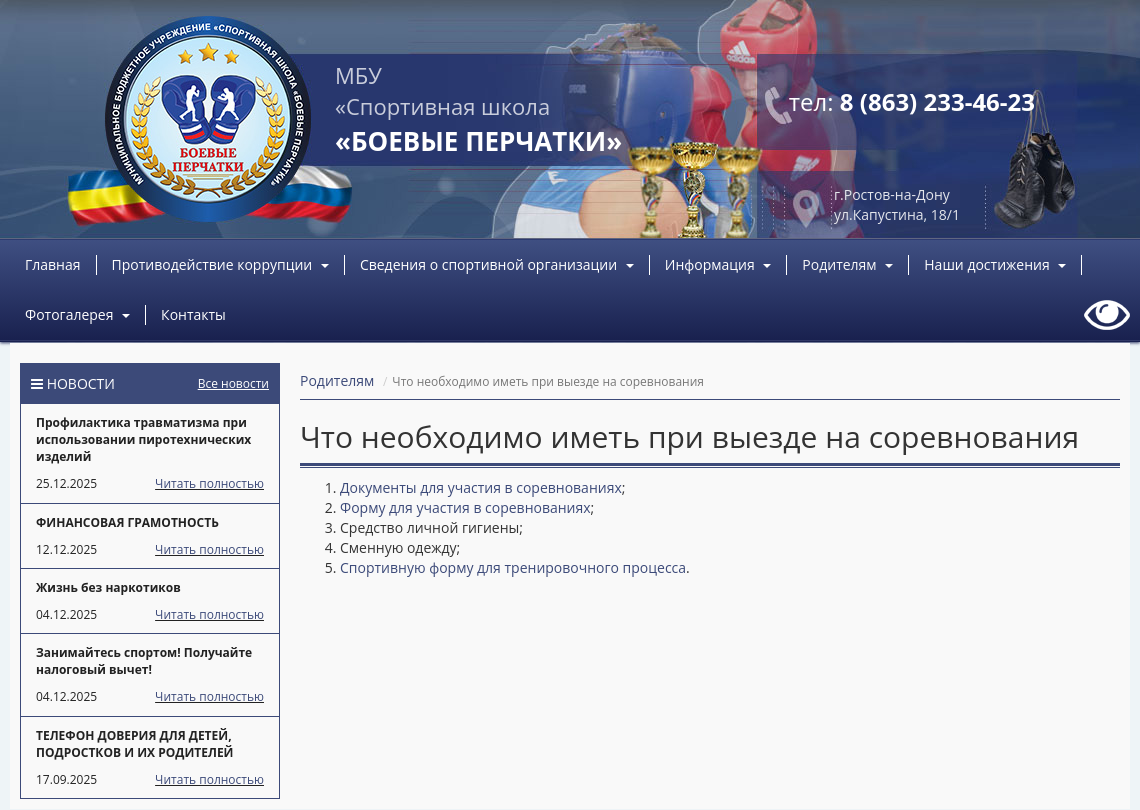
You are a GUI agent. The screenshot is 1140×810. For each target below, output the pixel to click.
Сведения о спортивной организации (497, 264)
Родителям (847, 264)
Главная (53, 264)
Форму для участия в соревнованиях (465, 507)
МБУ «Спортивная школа (478, 109)
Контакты (193, 314)
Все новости (233, 383)
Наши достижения (995, 264)
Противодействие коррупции (220, 264)
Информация (718, 264)
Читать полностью (209, 483)
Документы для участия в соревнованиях (481, 487)
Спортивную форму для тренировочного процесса (513, 567)
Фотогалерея (77, 314)
